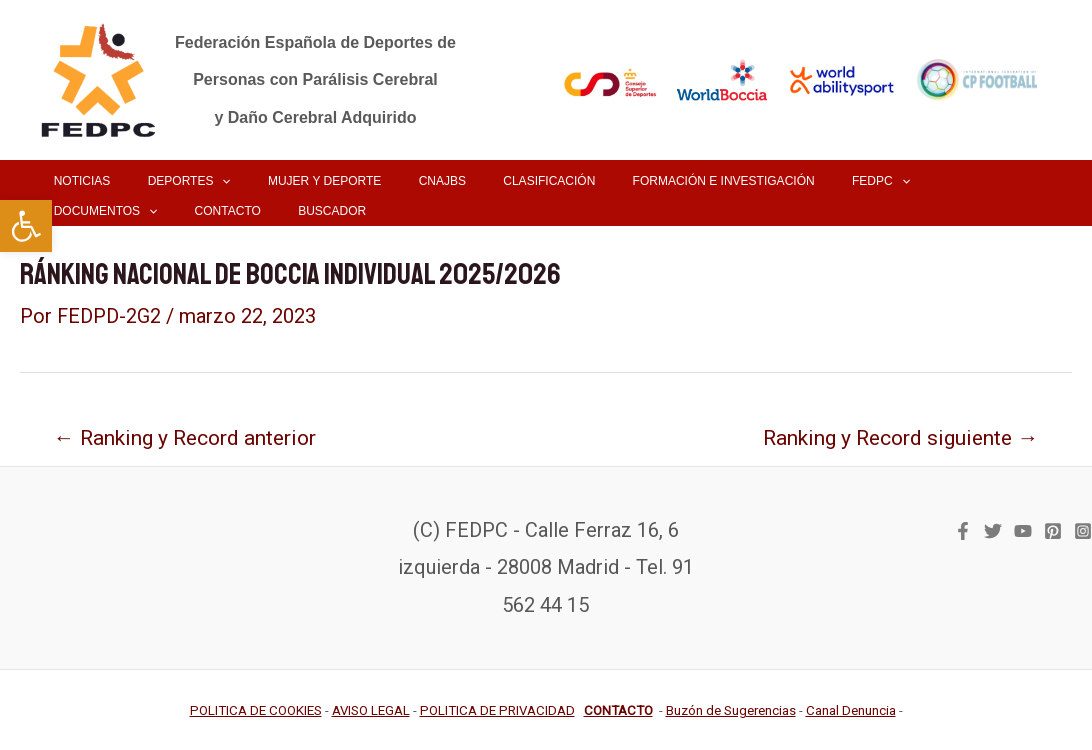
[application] (201, 181)
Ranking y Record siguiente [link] (897, 436)
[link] (26, 226)
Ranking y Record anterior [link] (187, 436)
